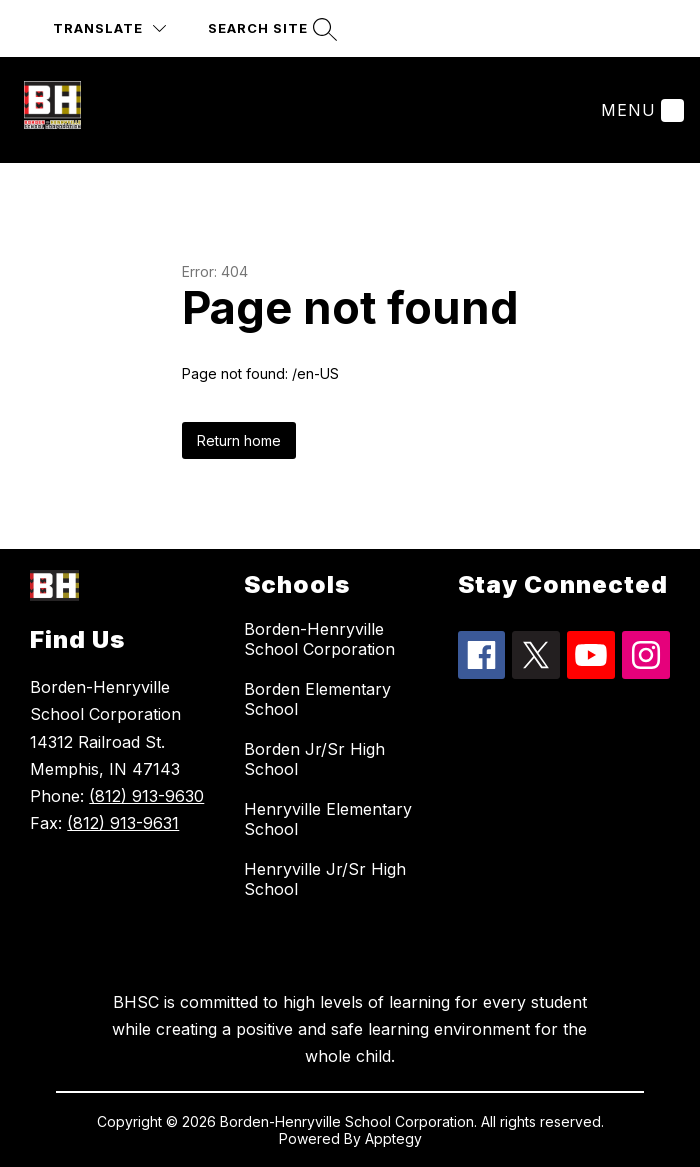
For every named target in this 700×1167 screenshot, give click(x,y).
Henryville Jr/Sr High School (325, 879)
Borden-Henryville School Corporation (319, 639)
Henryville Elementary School (328, 819)
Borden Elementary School (317, 699)
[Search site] (270, 28)
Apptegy (393, 1138)
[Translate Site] (109, 28)
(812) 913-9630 (146, 796)
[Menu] (640, 110)
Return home (239, 440)
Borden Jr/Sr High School (314, 759)
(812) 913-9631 (123, 823)
